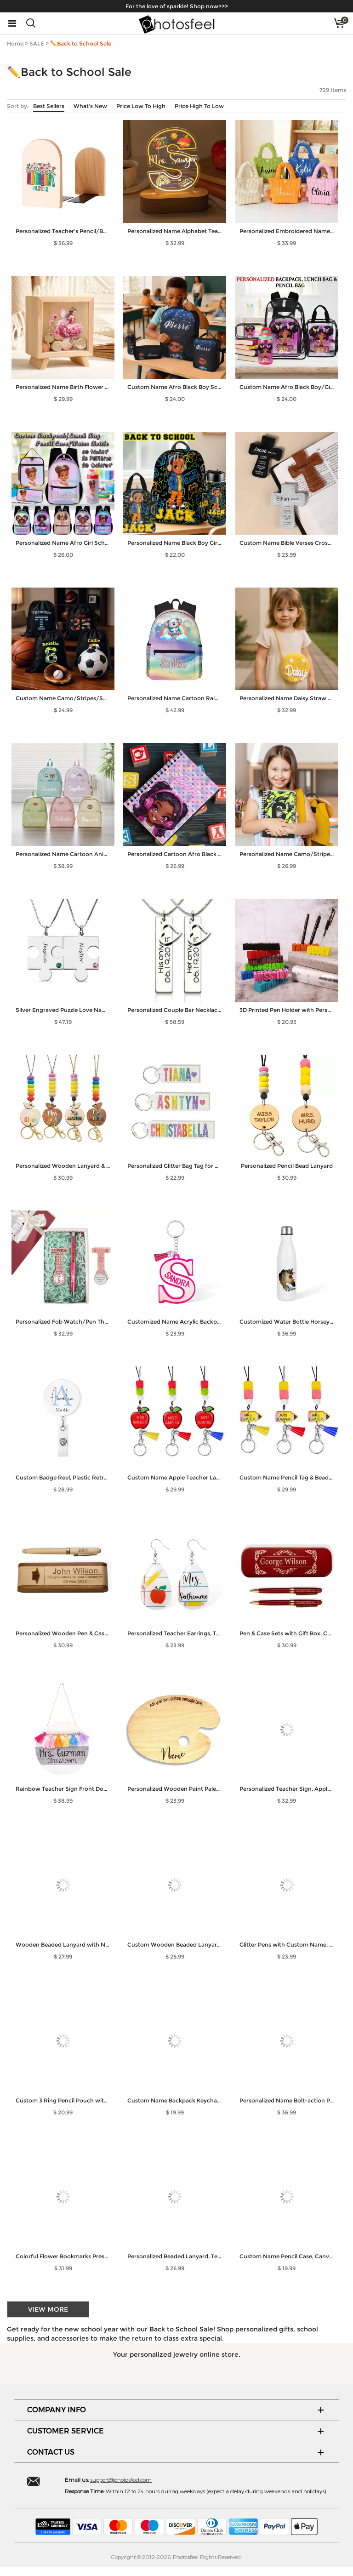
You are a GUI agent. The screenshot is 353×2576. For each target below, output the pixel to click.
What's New (90, 106)
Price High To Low (199, 106)
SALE (36, 43)
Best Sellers (48, 106)
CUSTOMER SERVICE (65, 2431)
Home (15, 43)
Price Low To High (140, 106)
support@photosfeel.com (121, 2479)
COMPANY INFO (56, 2409)
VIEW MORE (48, 2309)
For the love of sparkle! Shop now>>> (176, 6)
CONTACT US (50, 2452)
